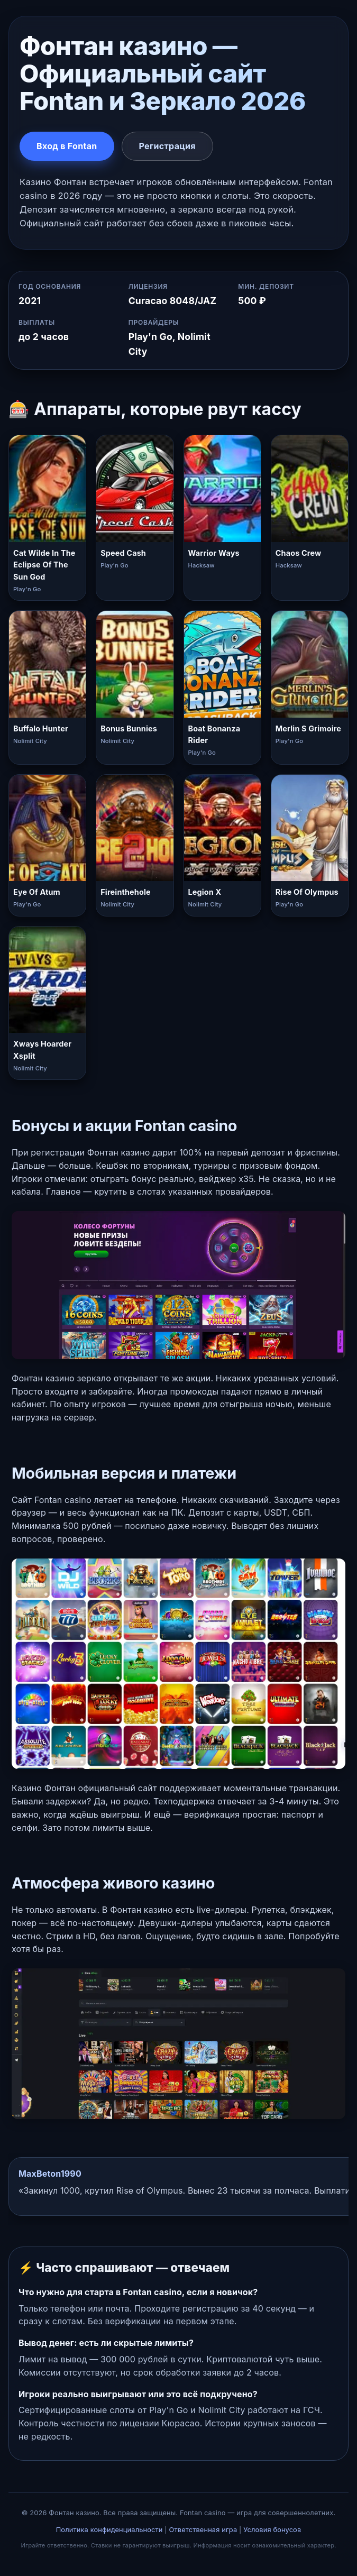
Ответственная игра (203, 2530)
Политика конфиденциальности (109, 2530)
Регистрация (167, 146)
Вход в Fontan (66, 146)
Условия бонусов (272, 2530)
